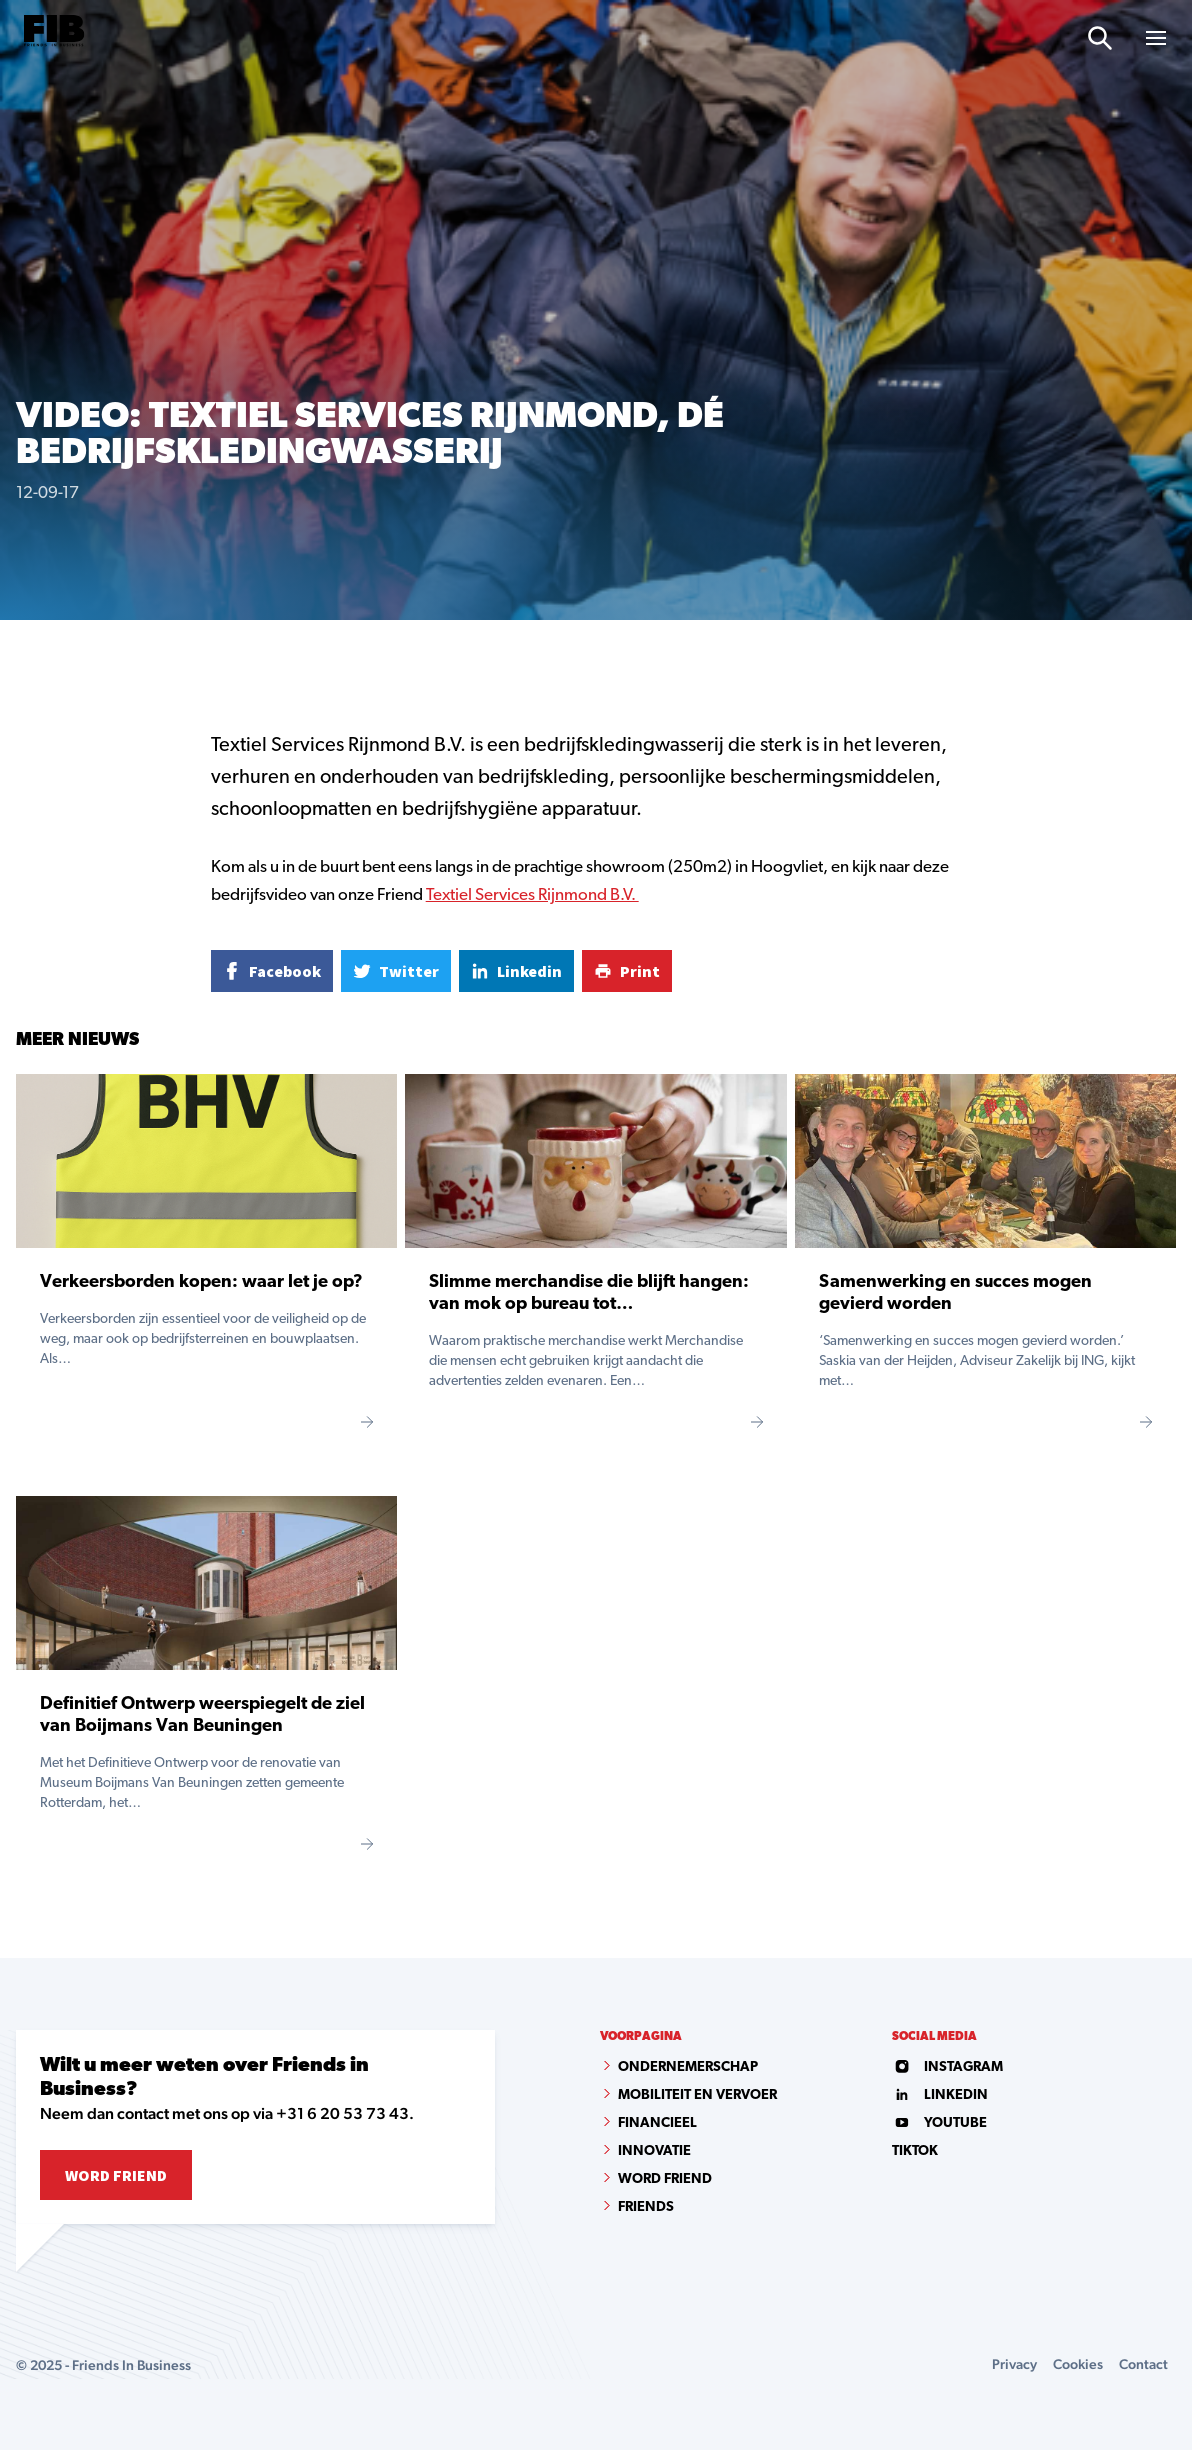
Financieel (657, 2123)
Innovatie (654, 2151)
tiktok (915, 2151)
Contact (1143, 2364)
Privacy (1014, 2364)
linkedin (940, 2095)
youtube (939, 2123)
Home (33, 653)
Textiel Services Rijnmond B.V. (532, 895)
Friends (646, 2207)
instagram (947, 2067)
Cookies (1078, 2364)
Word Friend (116, 2175)
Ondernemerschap (688, 2067)
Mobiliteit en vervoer (697, 2095)
